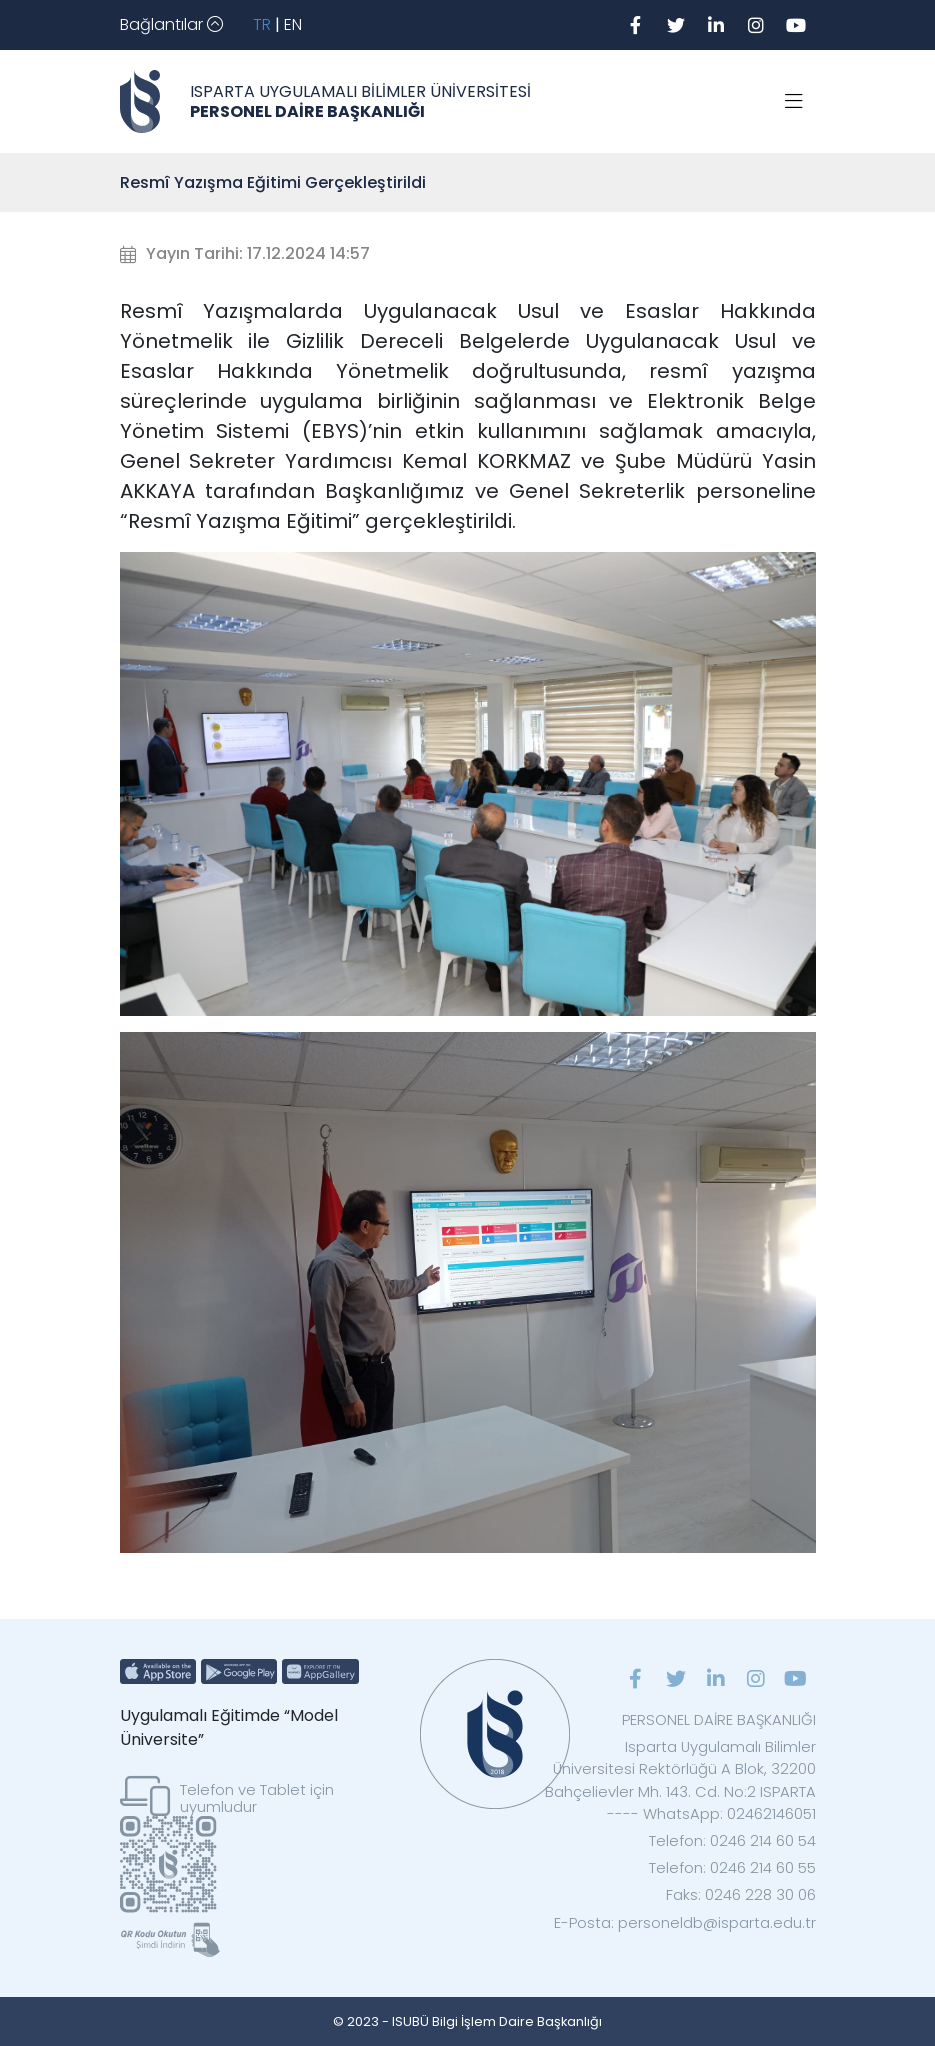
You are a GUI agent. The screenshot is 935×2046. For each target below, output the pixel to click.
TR (262, 24)
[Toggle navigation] (171, 25)
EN (293, 24)
